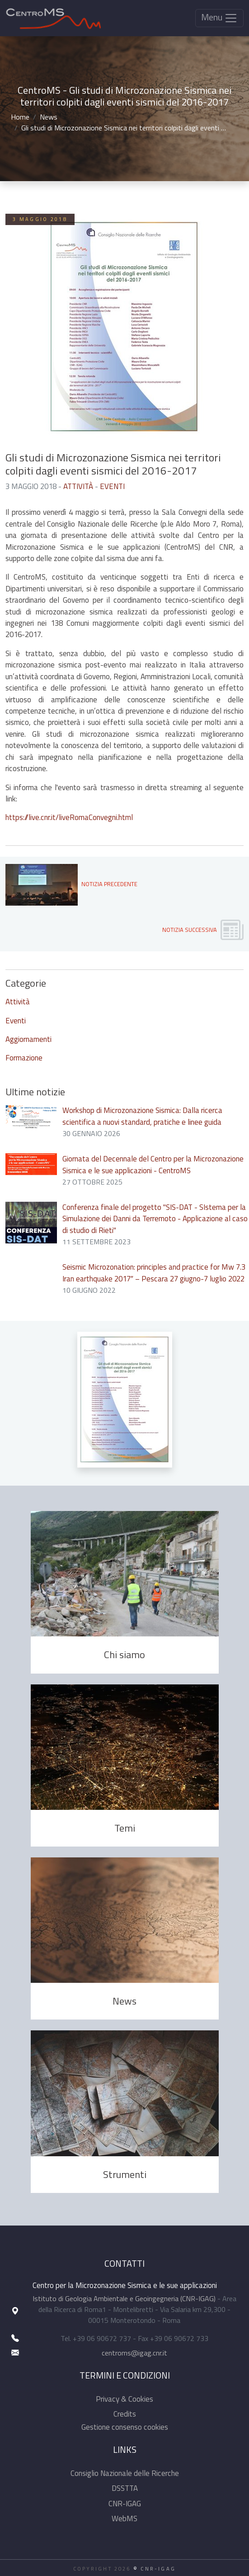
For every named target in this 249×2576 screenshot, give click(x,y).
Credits (124, 2414)
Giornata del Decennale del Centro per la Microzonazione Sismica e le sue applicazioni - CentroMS (153, 1164)
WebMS (124, 2518)
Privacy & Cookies (124, 2399)
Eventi (112, 486)
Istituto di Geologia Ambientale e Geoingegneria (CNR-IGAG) (124, 2298)
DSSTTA (125, 2488)
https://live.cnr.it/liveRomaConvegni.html (69, 817)
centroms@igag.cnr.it (134, 2352)
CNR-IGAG (124, 2503)
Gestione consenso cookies (124, 2427)
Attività (78, 486)
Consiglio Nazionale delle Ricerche (124, 2473)
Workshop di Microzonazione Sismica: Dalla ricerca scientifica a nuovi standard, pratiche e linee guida (142, 1115)
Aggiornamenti (28, 1039)
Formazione (23, 1058)
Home (20, 116)
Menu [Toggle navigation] (219, 17)
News (48, 116)
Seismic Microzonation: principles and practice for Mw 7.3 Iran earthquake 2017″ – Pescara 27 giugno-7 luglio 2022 (153, 1272)
